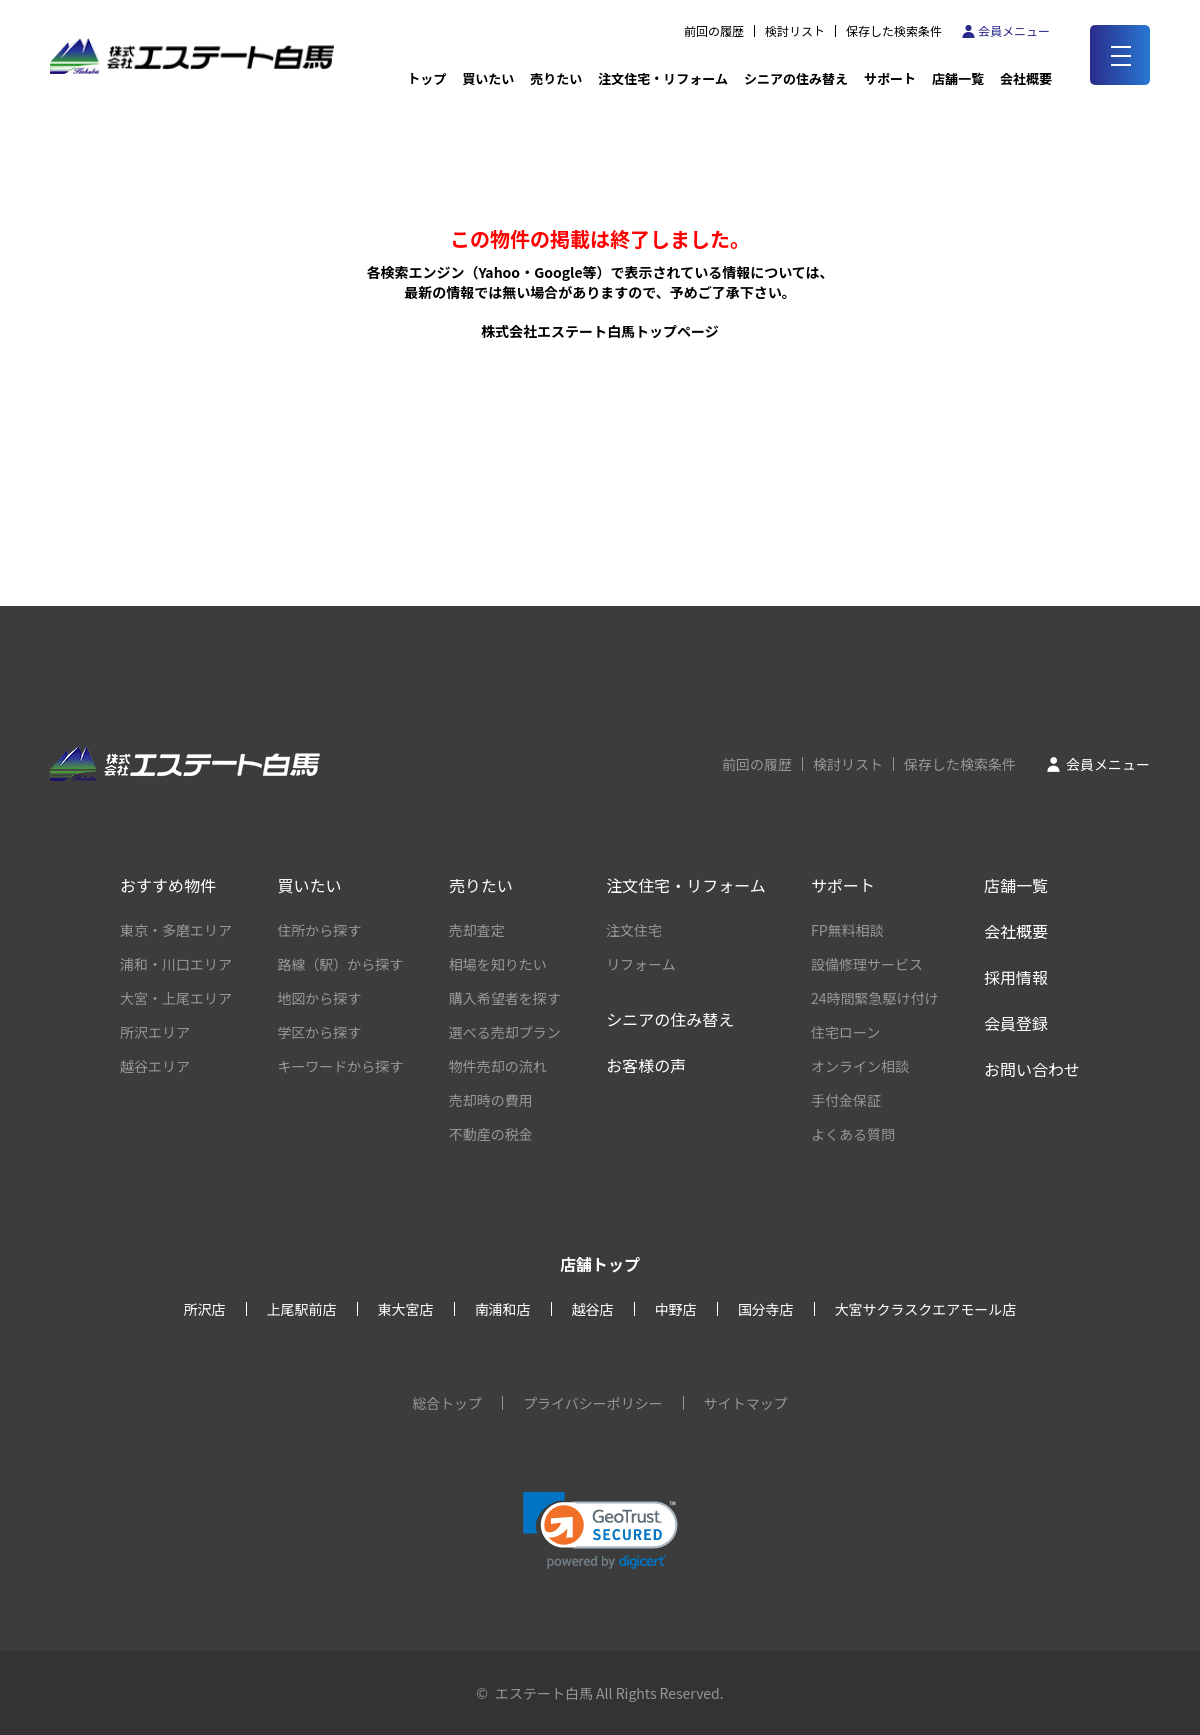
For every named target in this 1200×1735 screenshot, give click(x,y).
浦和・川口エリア (176, 964)
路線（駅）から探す (340, 964)
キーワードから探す (340, 1066)
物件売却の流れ (498, 1066)
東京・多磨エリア (176, 930)
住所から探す (319, 930)
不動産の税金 (491, 1134)
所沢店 (205, 1309)
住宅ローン (845, 1032)
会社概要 (1016, 931)
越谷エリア (155, 1066)
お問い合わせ (1032, 1069)
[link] (600, 1530)
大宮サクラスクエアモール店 (926, 1309)
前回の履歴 (714, 31)
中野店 (676, 1309)
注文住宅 (634, 930)
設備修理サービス (867, 964)
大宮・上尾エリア (176, 998)
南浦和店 (503, 1309)
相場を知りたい (498, 964)
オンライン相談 (860, 1066)
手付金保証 (846, 1100)
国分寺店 (766, 1309)
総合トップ (447, 1403)
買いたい (488, 78)
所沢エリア (155, 1032)
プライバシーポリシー (593, 1403)
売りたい (556, 78)
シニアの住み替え (796, 78)
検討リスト (795, 31)
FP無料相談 (847, 930)
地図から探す (319, 998)
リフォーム (641, 964)
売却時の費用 (491, 1100)
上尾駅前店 (302, 1309)
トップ (426, 78)
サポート (890, 78)
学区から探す (319, 1032)
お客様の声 (646, 1065)
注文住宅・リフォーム (663, 78)
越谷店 (593, 1309)
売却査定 (477, 930)
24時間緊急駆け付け (875, 998)
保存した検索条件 (894, 31)
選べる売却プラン (505, 1032)
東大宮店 (406, 1309)
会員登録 (1016, 1023)
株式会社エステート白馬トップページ (600, 331)
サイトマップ (746, 1403)
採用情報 (1016, 977)
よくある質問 (853, 1134)
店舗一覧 (958, 78)
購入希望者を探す (505, 998)
